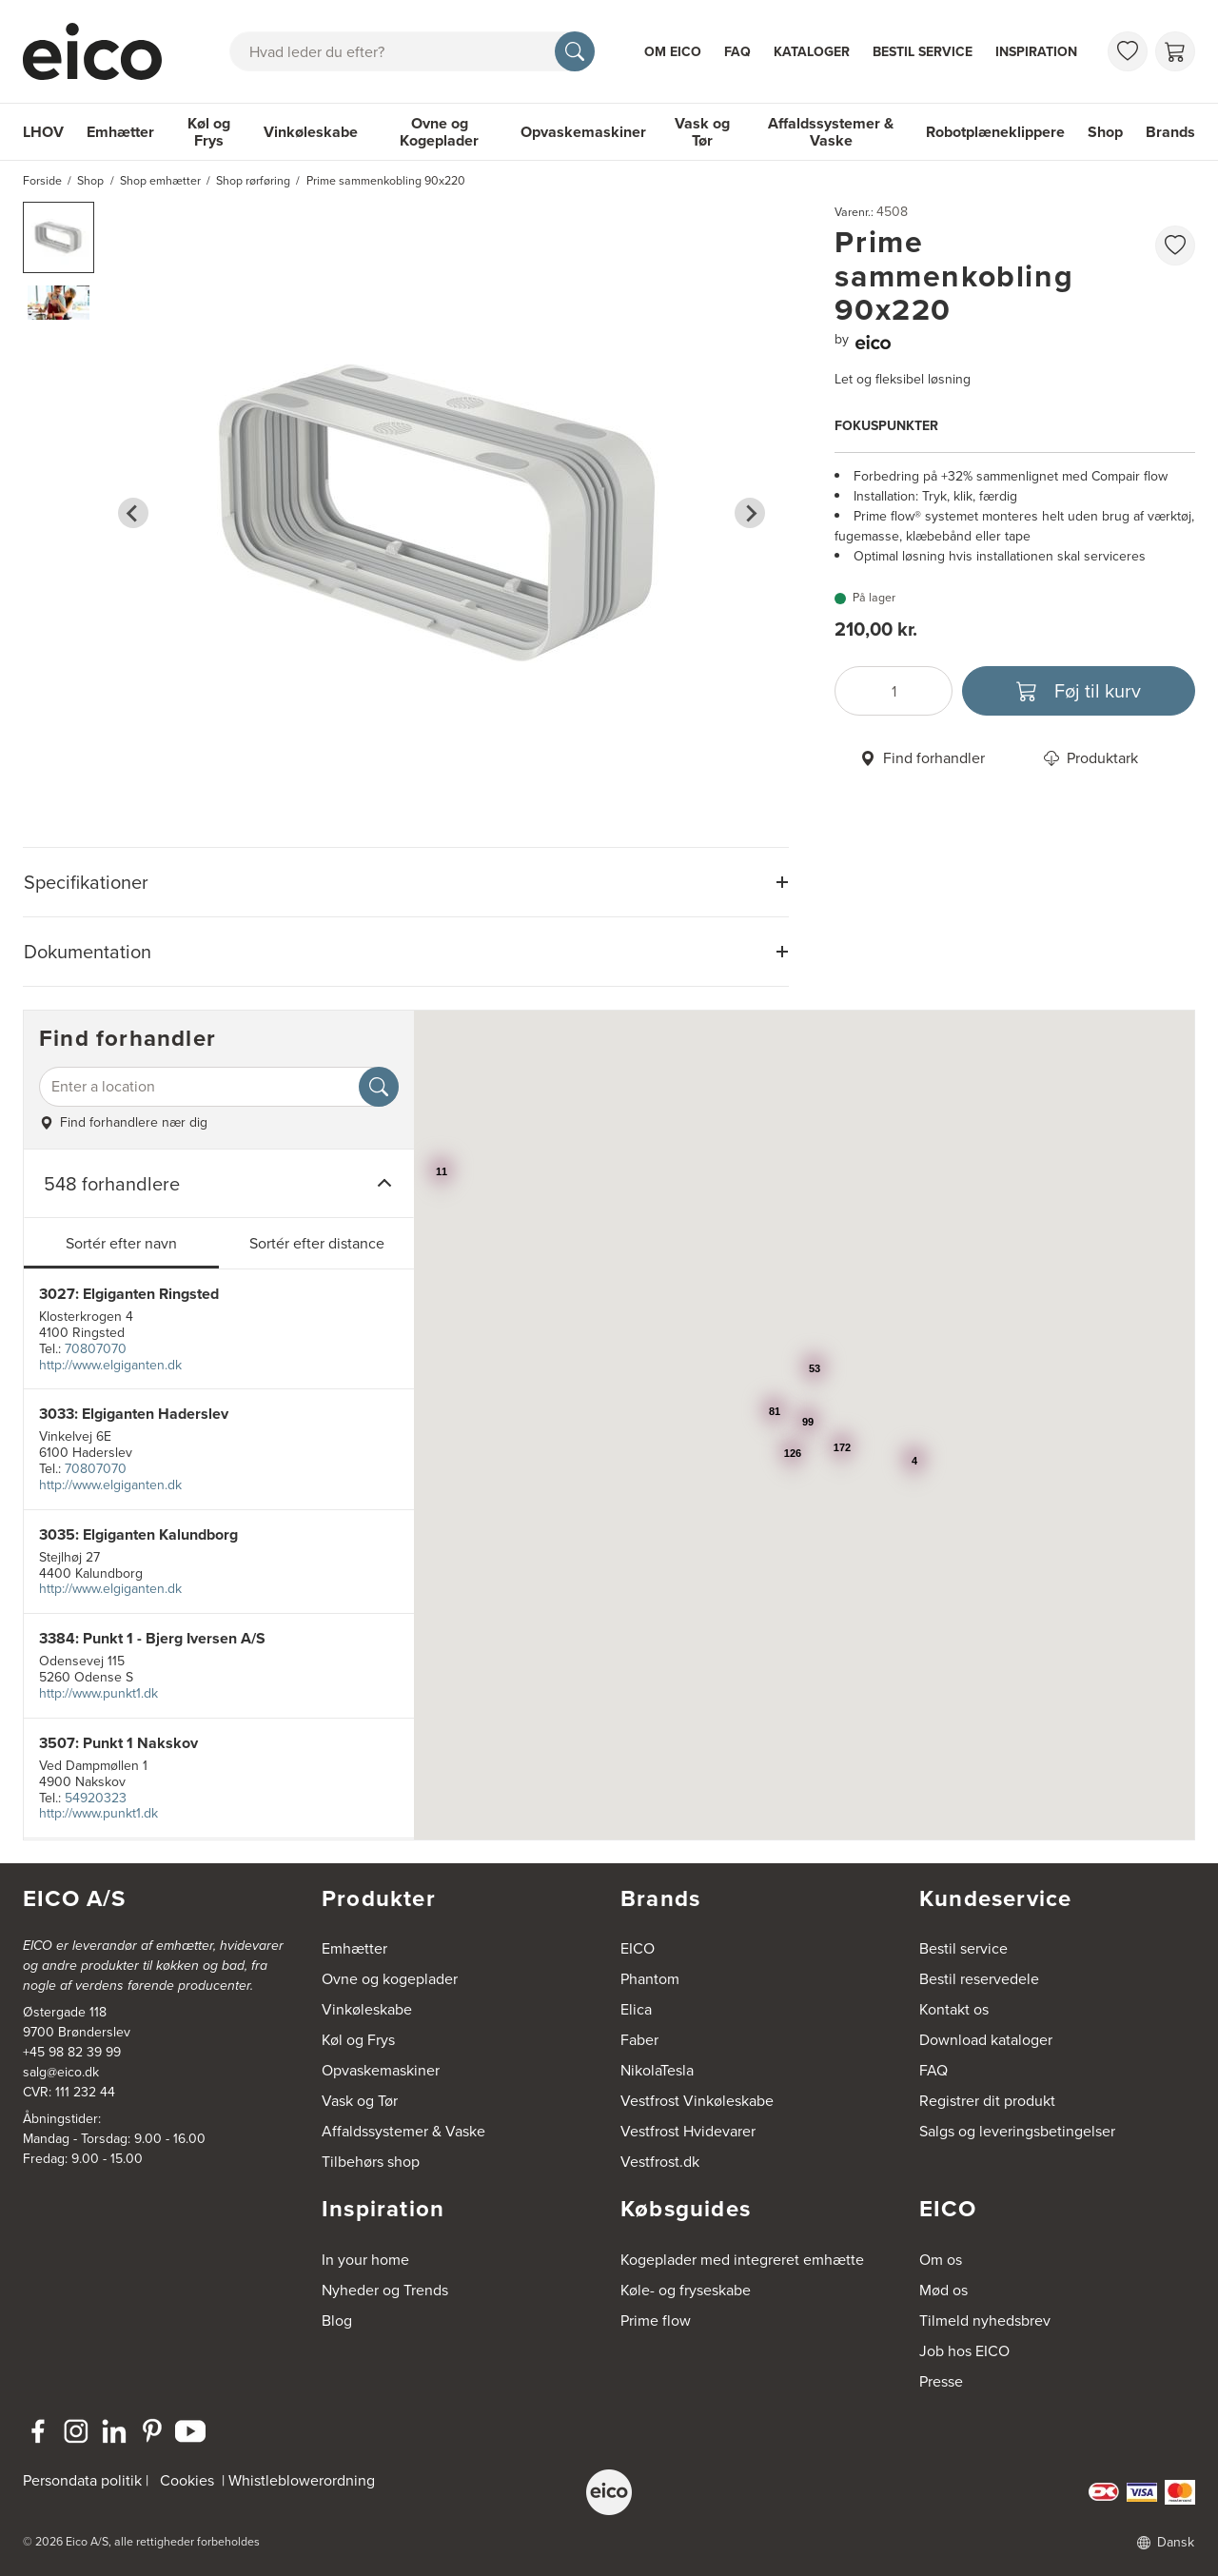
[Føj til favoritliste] (1175, 245)
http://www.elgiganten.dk (110, 1365)
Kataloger (812, 52)
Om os (940, 2260)
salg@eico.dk (61, 2072)
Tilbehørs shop (371, 2162)
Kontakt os (954, 2009)
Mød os (943, 2290)
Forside (42, 180)
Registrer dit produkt (987, 2101)
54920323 (96, 1798)
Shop (1105, 132)
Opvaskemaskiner (583, 132)
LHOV (43, 132)
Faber (639, 2040)
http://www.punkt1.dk (98, 1693)
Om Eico (672, 52)
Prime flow (655, 2320)
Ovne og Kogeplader (439, 131)
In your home (365, 2260)
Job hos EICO (964, 2351)
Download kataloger (985, 2040)
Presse (941, 2381)
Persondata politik (82, 2480)
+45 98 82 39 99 (72, 2052)
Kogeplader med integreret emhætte (742, 2260)
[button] (58, 237)
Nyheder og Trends (385, 2290)
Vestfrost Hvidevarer (688, 2131)
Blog (337, 2320)
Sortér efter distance (316, 1243)
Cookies (187, 2480)
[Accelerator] (101, 51)
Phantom (649, 1979)
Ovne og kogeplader (390, 1979)
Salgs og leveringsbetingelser (1017, 2131)
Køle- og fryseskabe (685, 2290)
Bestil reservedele (979, 1979)
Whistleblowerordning (301, 2480)
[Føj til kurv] (1078, 691)
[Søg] (575, 51)
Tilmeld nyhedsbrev (985, 2320)
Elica (636, 2009)
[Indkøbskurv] (1175, 51)
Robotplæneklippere (995, 132)
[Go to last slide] (133, 513)
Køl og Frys (208, 131)
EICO (637, 1948)
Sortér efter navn (121, 1243)
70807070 (96, 1349)
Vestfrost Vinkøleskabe (697, 2101)
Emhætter (120, 132)
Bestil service (922, 52)
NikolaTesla (657, 2070)
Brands (1170, 132)
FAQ (737, 52)
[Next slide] (750, 513)
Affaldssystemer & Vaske (831, 131)
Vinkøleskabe (311, 132)
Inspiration (1036, 52)
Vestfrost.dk (659, 2162)
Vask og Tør (702, 131)
